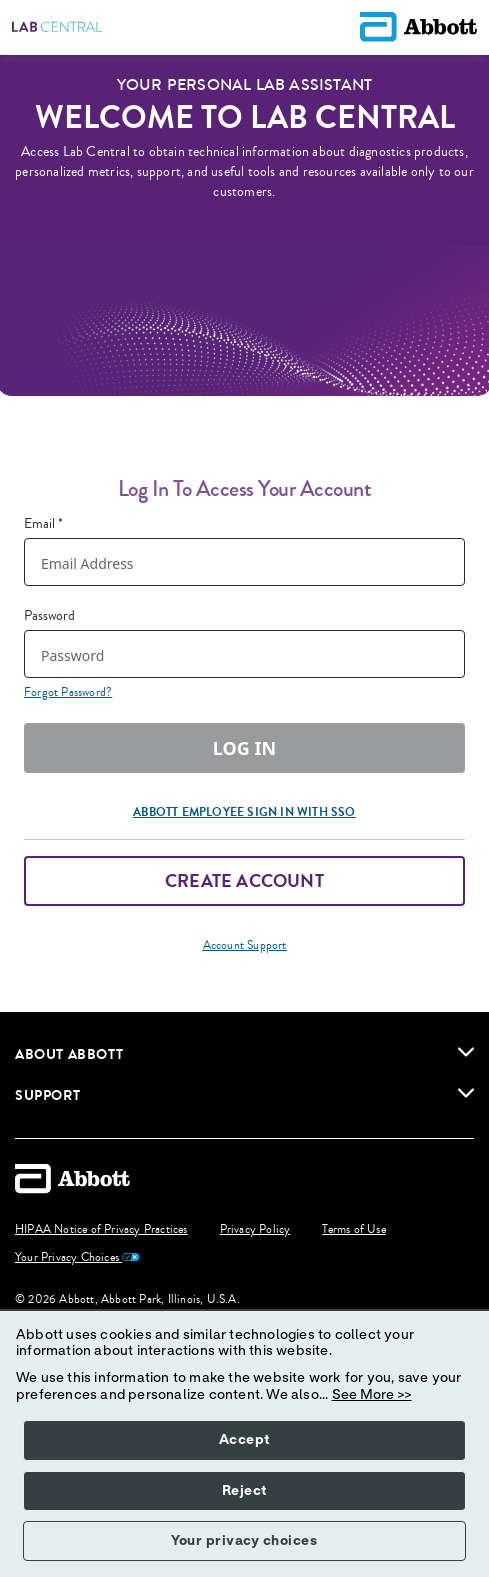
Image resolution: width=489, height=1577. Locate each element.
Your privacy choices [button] (244, 1541)
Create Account (244, 881)
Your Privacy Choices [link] (77, 1258)
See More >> (372, 1395)
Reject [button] (244, 1491)
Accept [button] (244, 1440)
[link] (466, 1052)
